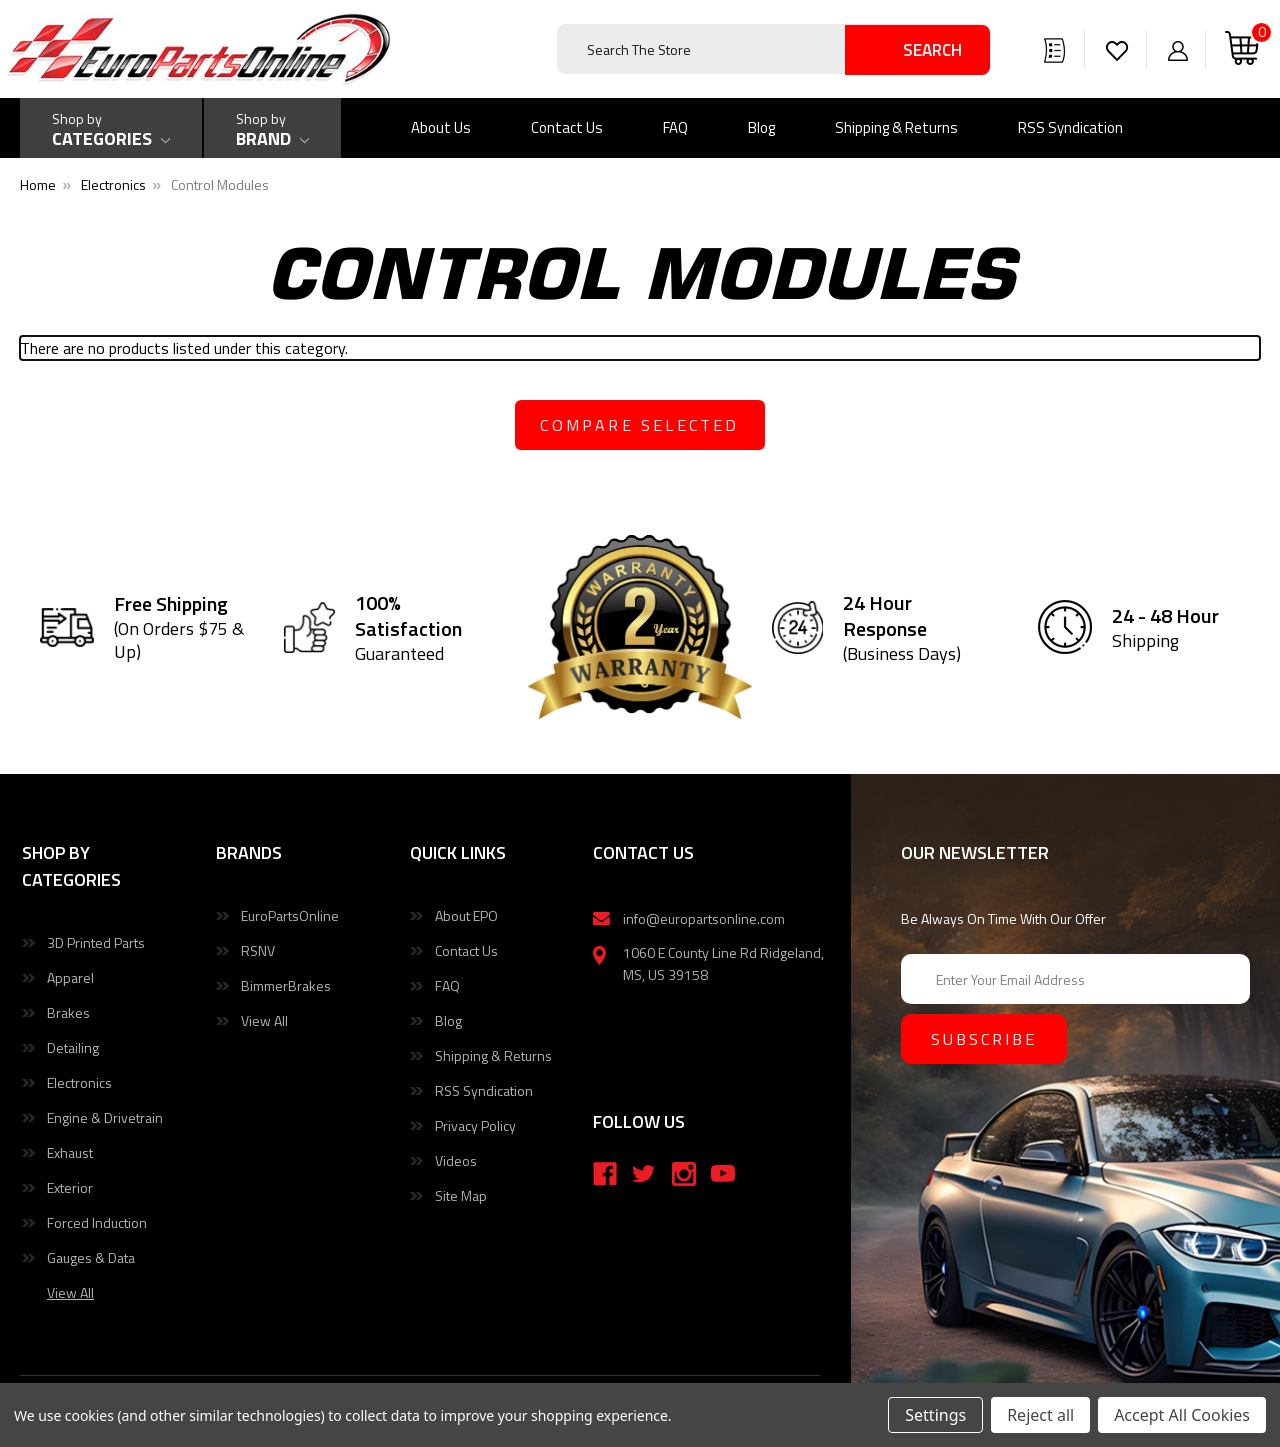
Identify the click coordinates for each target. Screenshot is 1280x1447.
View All (264, 1020)
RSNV (258, 950)
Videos (456, 1160)
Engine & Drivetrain (105, 1117)
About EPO (466, 915)
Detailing (73, 1047)
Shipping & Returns (896, 127)
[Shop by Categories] (111, 128)
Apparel (70, 977)
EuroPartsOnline (290, 915)
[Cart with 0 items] (1242, 49)
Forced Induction (97, 1222)
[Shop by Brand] (272, 128)
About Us (441, 127)
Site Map (461, 1195)
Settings (935, 1415)
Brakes (68, 1012)
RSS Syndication (1070, 127)
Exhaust (70, 1152)
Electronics (79, 1082)
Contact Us (567, 127)
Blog (761, 127)
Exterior (70, 1187)
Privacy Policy (475, 1125)
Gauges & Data (91, 1257)
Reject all (1040, 1415)
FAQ (675, 127)
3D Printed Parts (96, 942)
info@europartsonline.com (704, 918)
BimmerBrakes (286, 985)
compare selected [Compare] (639, 425)
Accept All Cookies (1182, 1415)
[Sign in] (1178, 49)
